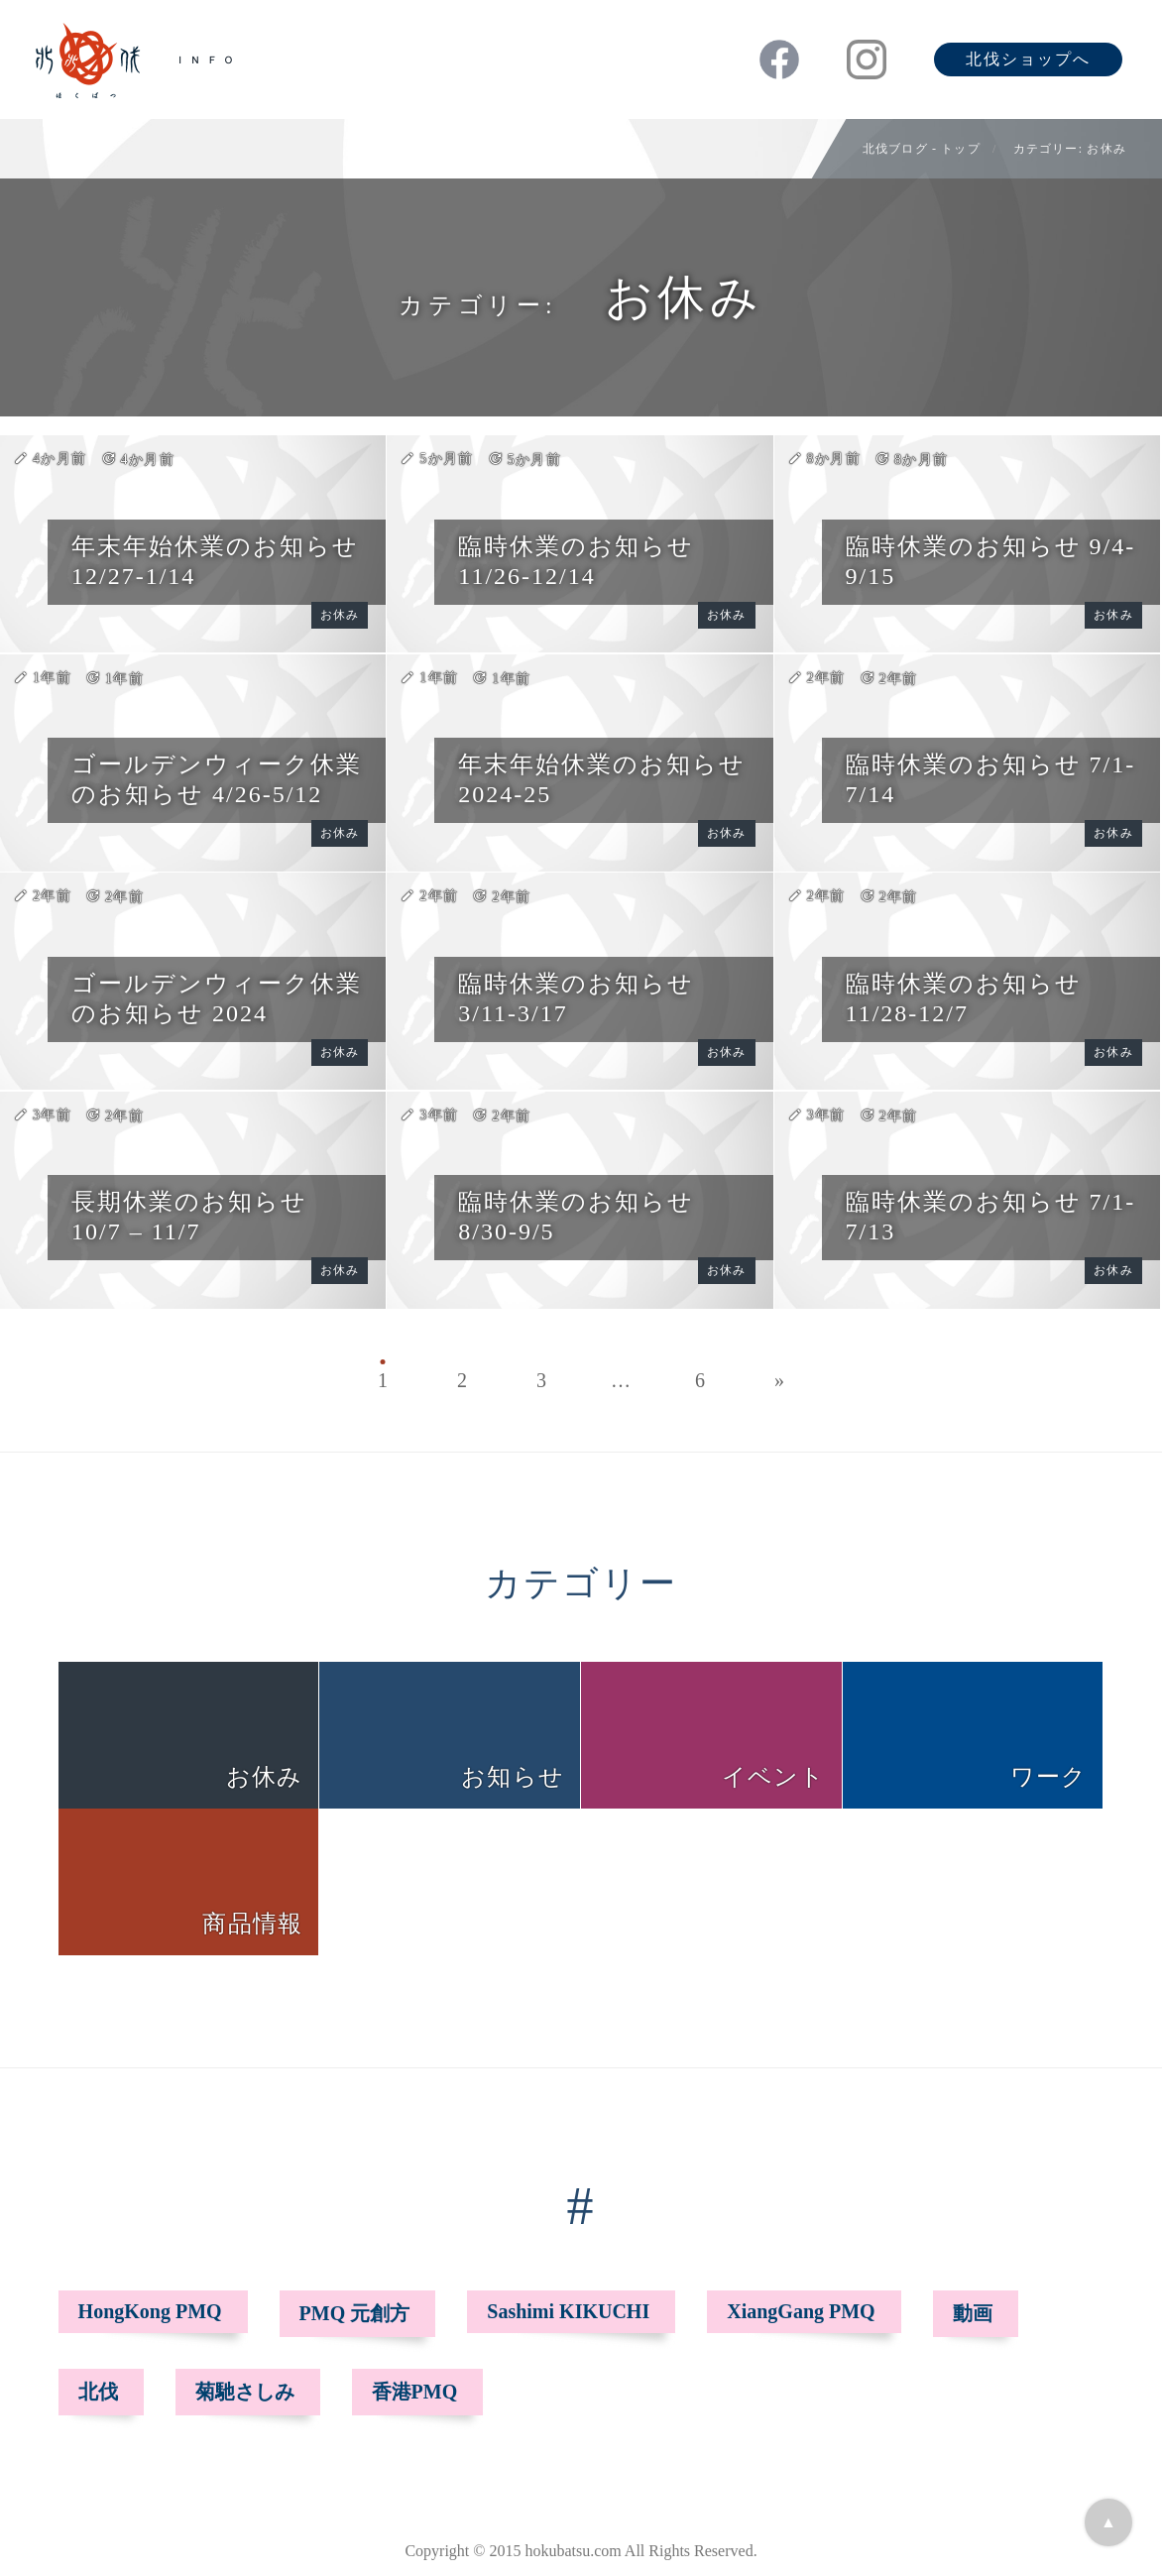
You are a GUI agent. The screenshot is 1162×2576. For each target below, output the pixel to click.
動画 (972, 2313)
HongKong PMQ (150, 2311)
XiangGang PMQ (800, 2311)
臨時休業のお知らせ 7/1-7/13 (991, 1216)
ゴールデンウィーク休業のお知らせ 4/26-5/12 (216, 779)
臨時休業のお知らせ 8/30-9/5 (576, 1216)
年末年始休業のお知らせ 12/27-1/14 (215, 561)
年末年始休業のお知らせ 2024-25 (602, 779)
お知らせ (512, 1777)
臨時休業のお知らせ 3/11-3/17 (576, 998)
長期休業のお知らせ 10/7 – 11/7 (189, 1216)
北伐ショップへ (1028, 59)
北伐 (98, 2391)
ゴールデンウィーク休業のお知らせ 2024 (216, 998)
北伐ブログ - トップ (922, 149)
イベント (774, 1777)
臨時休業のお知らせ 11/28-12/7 (964, 998)
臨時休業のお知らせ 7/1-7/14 (991, 779)
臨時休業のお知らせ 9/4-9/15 (991, 561)
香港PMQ (415, 2391)
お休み (340, 615)
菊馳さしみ (244, 2391)
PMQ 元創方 (354, 2313)
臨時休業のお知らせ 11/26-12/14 (576, 561)
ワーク (1049, 1777)
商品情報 (252, 1923)
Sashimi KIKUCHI (568, 2311)
